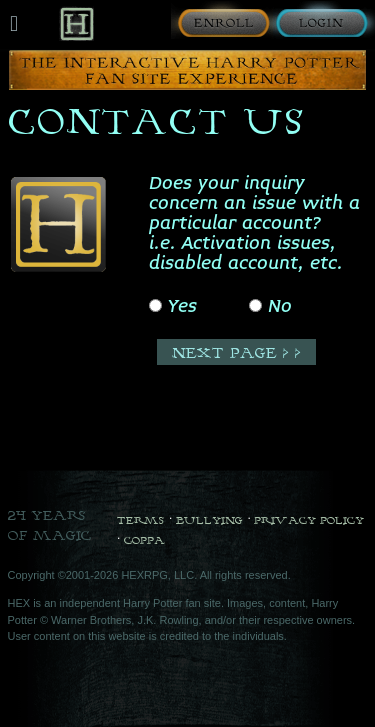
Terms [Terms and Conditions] (140, 520)
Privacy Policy (309, 520)
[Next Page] (236, 352)
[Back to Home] (76, 23)
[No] (255, 305)
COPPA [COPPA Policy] (144, 540)
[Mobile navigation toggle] (14, 24)
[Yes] (155, 305)
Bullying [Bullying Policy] (209, 520)
